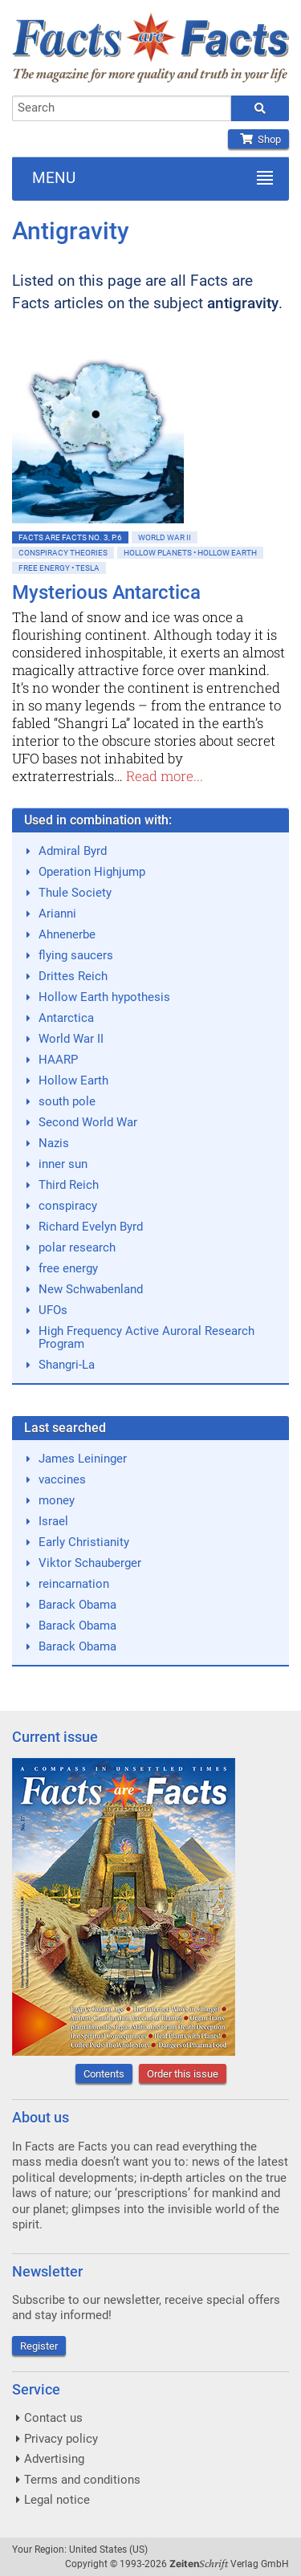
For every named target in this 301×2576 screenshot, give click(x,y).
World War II (164, 537)
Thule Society (75, 892)
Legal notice (57, 2500)
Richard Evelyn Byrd (91, 1226)
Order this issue (182, 2074)
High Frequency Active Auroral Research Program (146, 1337)
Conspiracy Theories (63, 552)
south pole (67, 1101)
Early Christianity (84, 1542)
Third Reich (69, 1185)
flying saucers (76, 955)
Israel (53, 1521)
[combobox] (121, 108)
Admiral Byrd (73, 851)
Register (39, 2346)
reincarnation (74, 1584)
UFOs (53, 1310)
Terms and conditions (82, 2479)
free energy (68, 1268)
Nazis (54, 1143)
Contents (103, 2074)
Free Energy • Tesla (59, 568)
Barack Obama (77, 1604)
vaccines (62, 1479)
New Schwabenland (91, 1289)
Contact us (53, 2418)
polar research (77, 1247)
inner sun (63, 1164)
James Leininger (83, 1458)
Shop (258, 139)
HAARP (58, 1059)
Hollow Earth (73, 1080)
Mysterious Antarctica (106, 592)
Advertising (54, 2459)
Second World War (88, 1122)
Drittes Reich (73, 976)
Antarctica (66, 1018)
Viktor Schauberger (90, 1563)
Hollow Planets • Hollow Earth (190, 552)
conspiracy (68, 1205)
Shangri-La (67, 1364)
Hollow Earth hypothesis (104, 997)
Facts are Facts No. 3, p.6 (70, 537)
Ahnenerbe (67, 934)
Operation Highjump (92, 872)
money (57, 1500)
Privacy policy (61, 2439)
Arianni (57, 913)
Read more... (164, 776)
